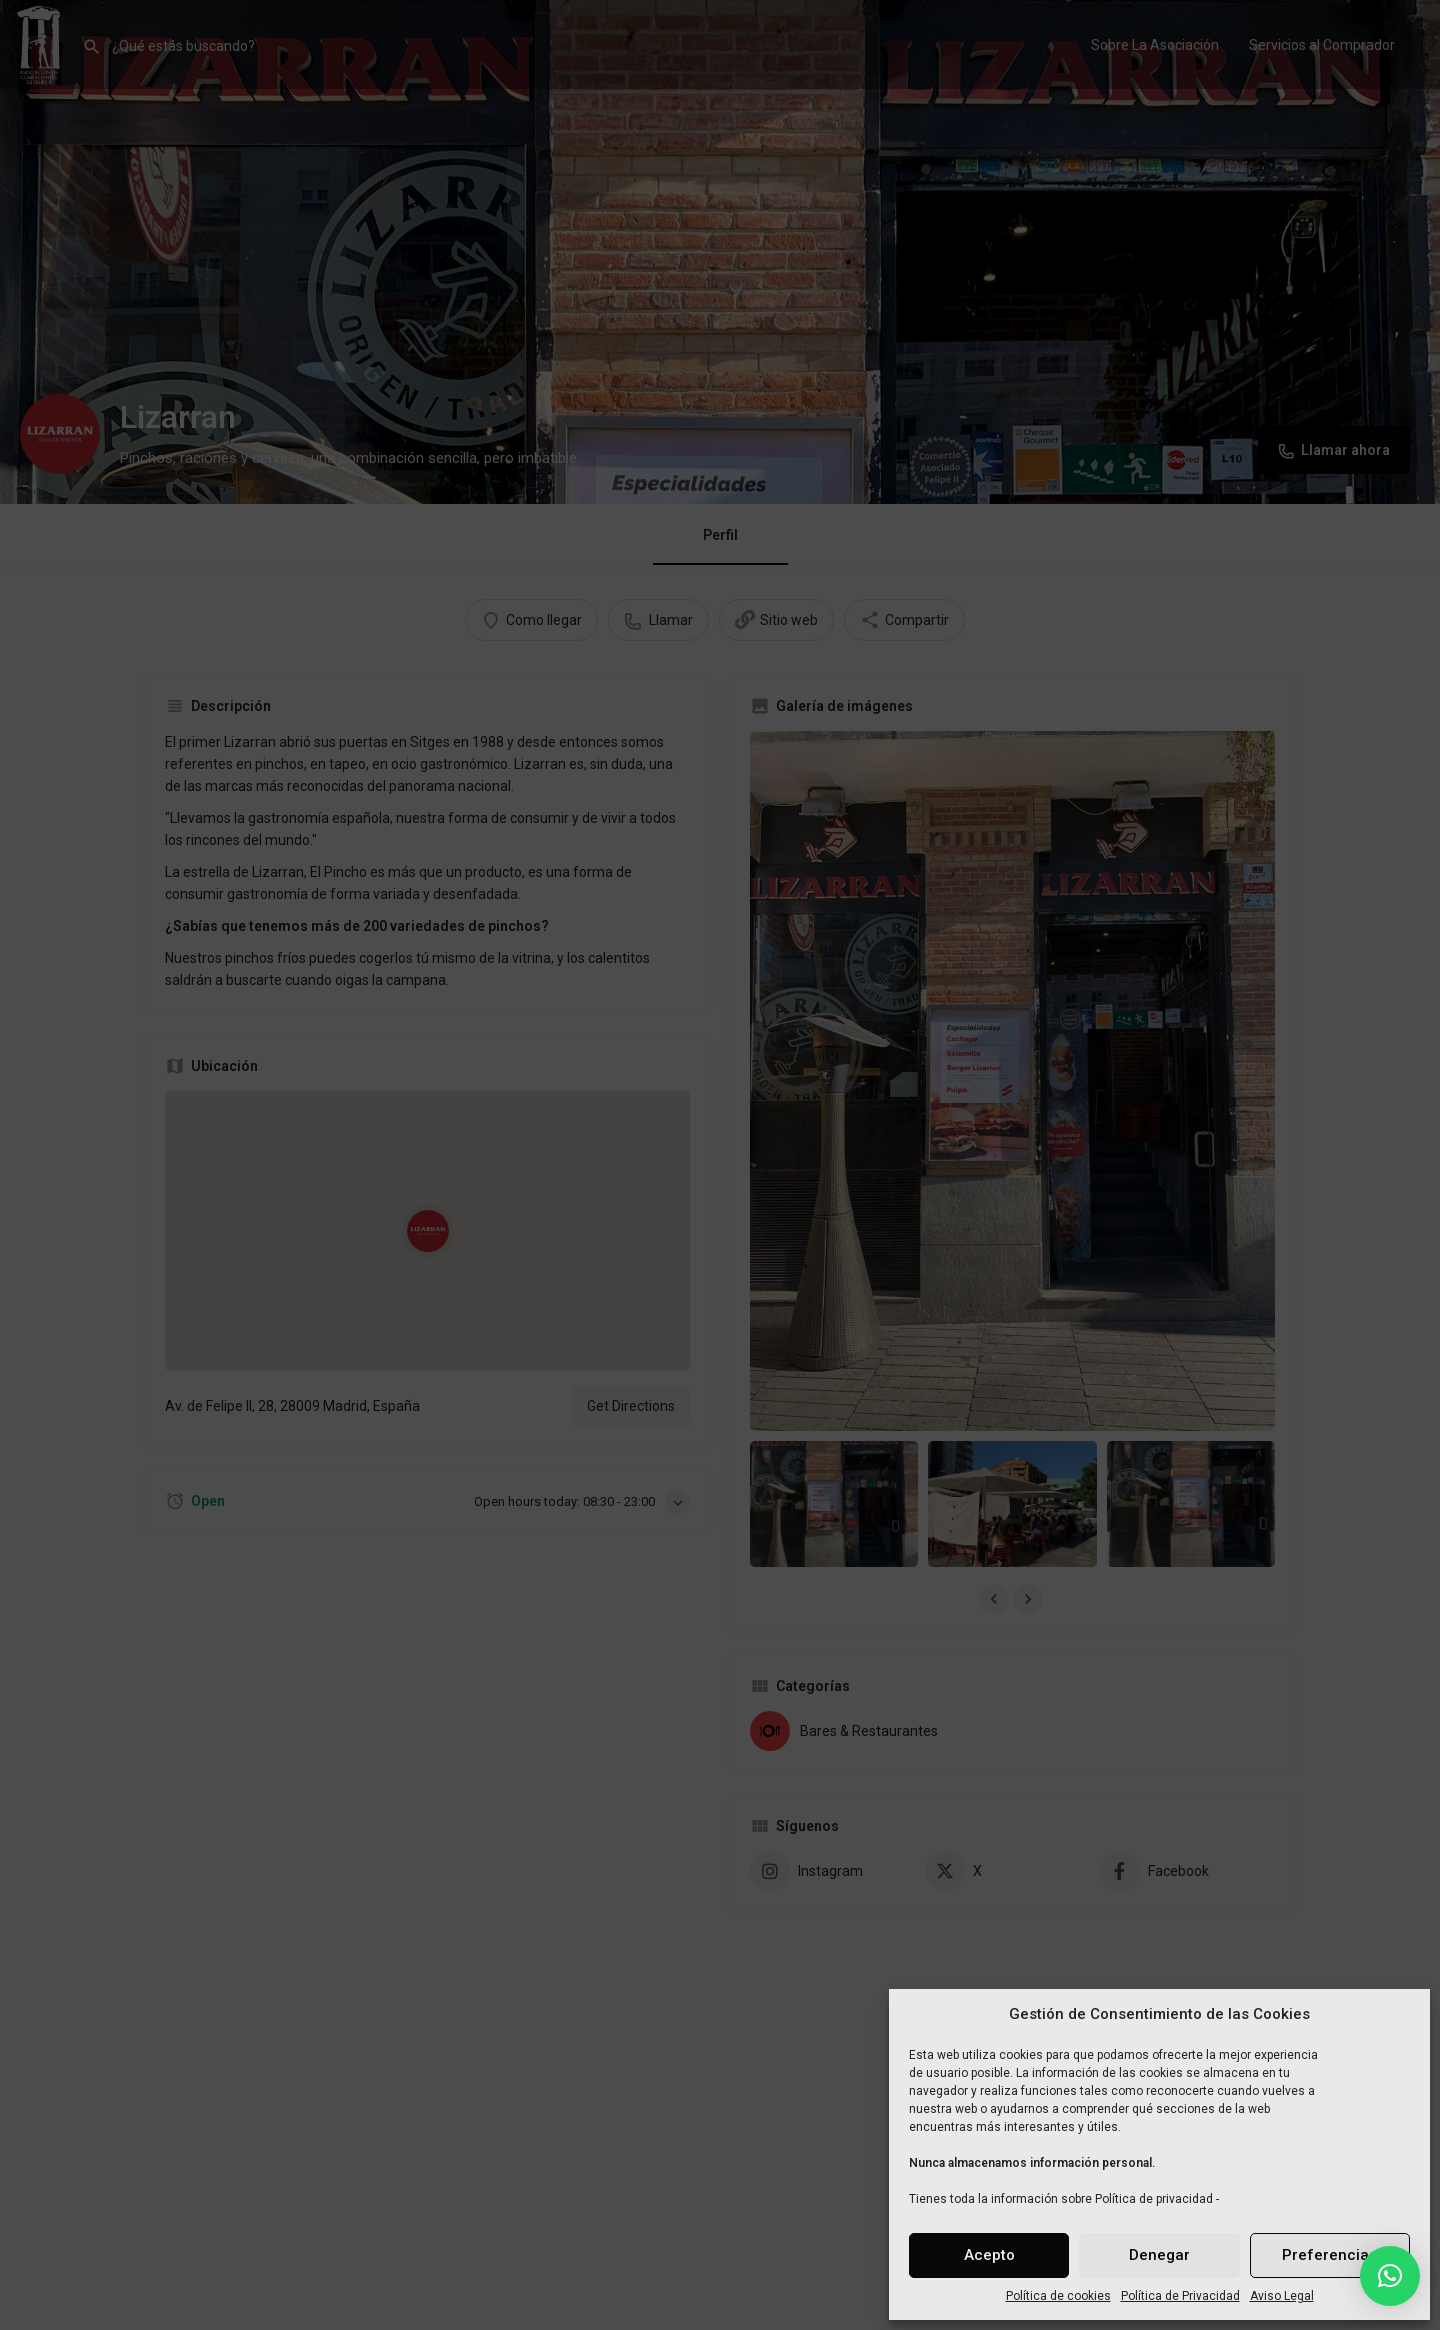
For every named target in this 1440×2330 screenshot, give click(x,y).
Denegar (1159, 2255)
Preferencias (1329, 2255)
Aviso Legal (1282, 2296)
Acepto (989, 2255)
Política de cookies (1058, 2296)
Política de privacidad (1154, 2199)
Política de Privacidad (1180, 2296)
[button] (1390, 2276)
